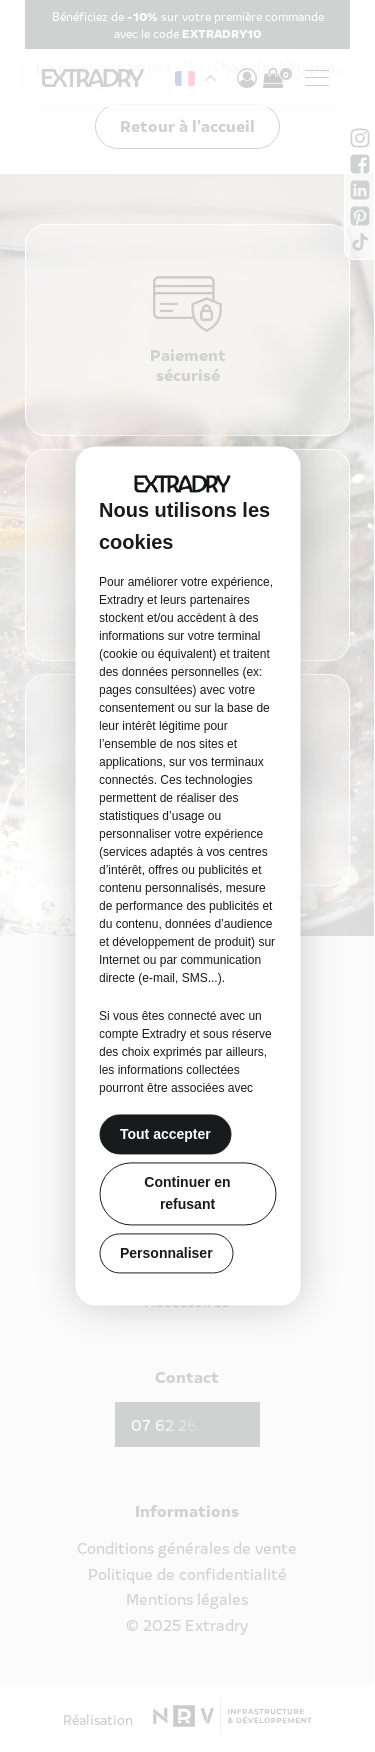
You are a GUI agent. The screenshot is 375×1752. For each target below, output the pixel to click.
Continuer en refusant (187, 1193)
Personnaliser (166, 1253)
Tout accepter (165, 1134)
